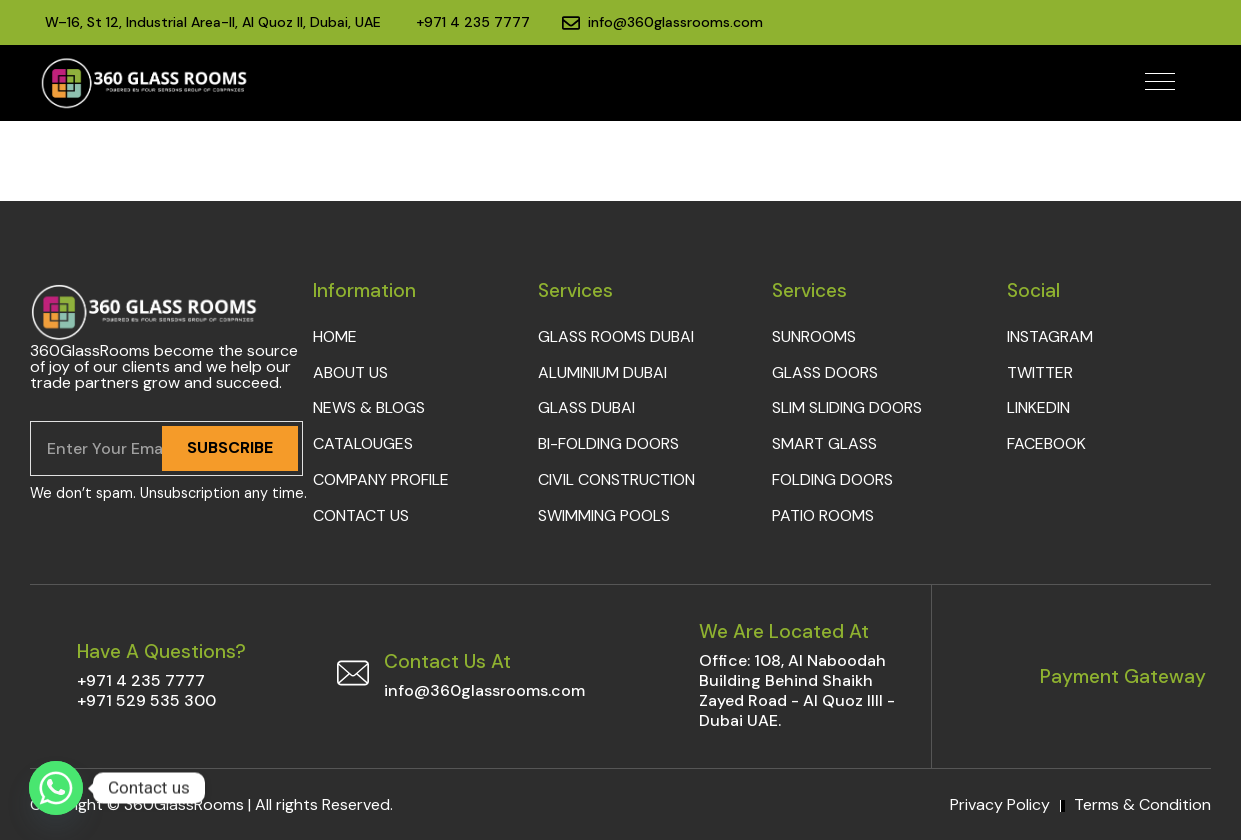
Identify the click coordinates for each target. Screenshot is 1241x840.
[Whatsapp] (56, 788)
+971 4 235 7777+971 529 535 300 (146, 690)
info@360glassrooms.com (484, 690)
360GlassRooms (184, 804)
